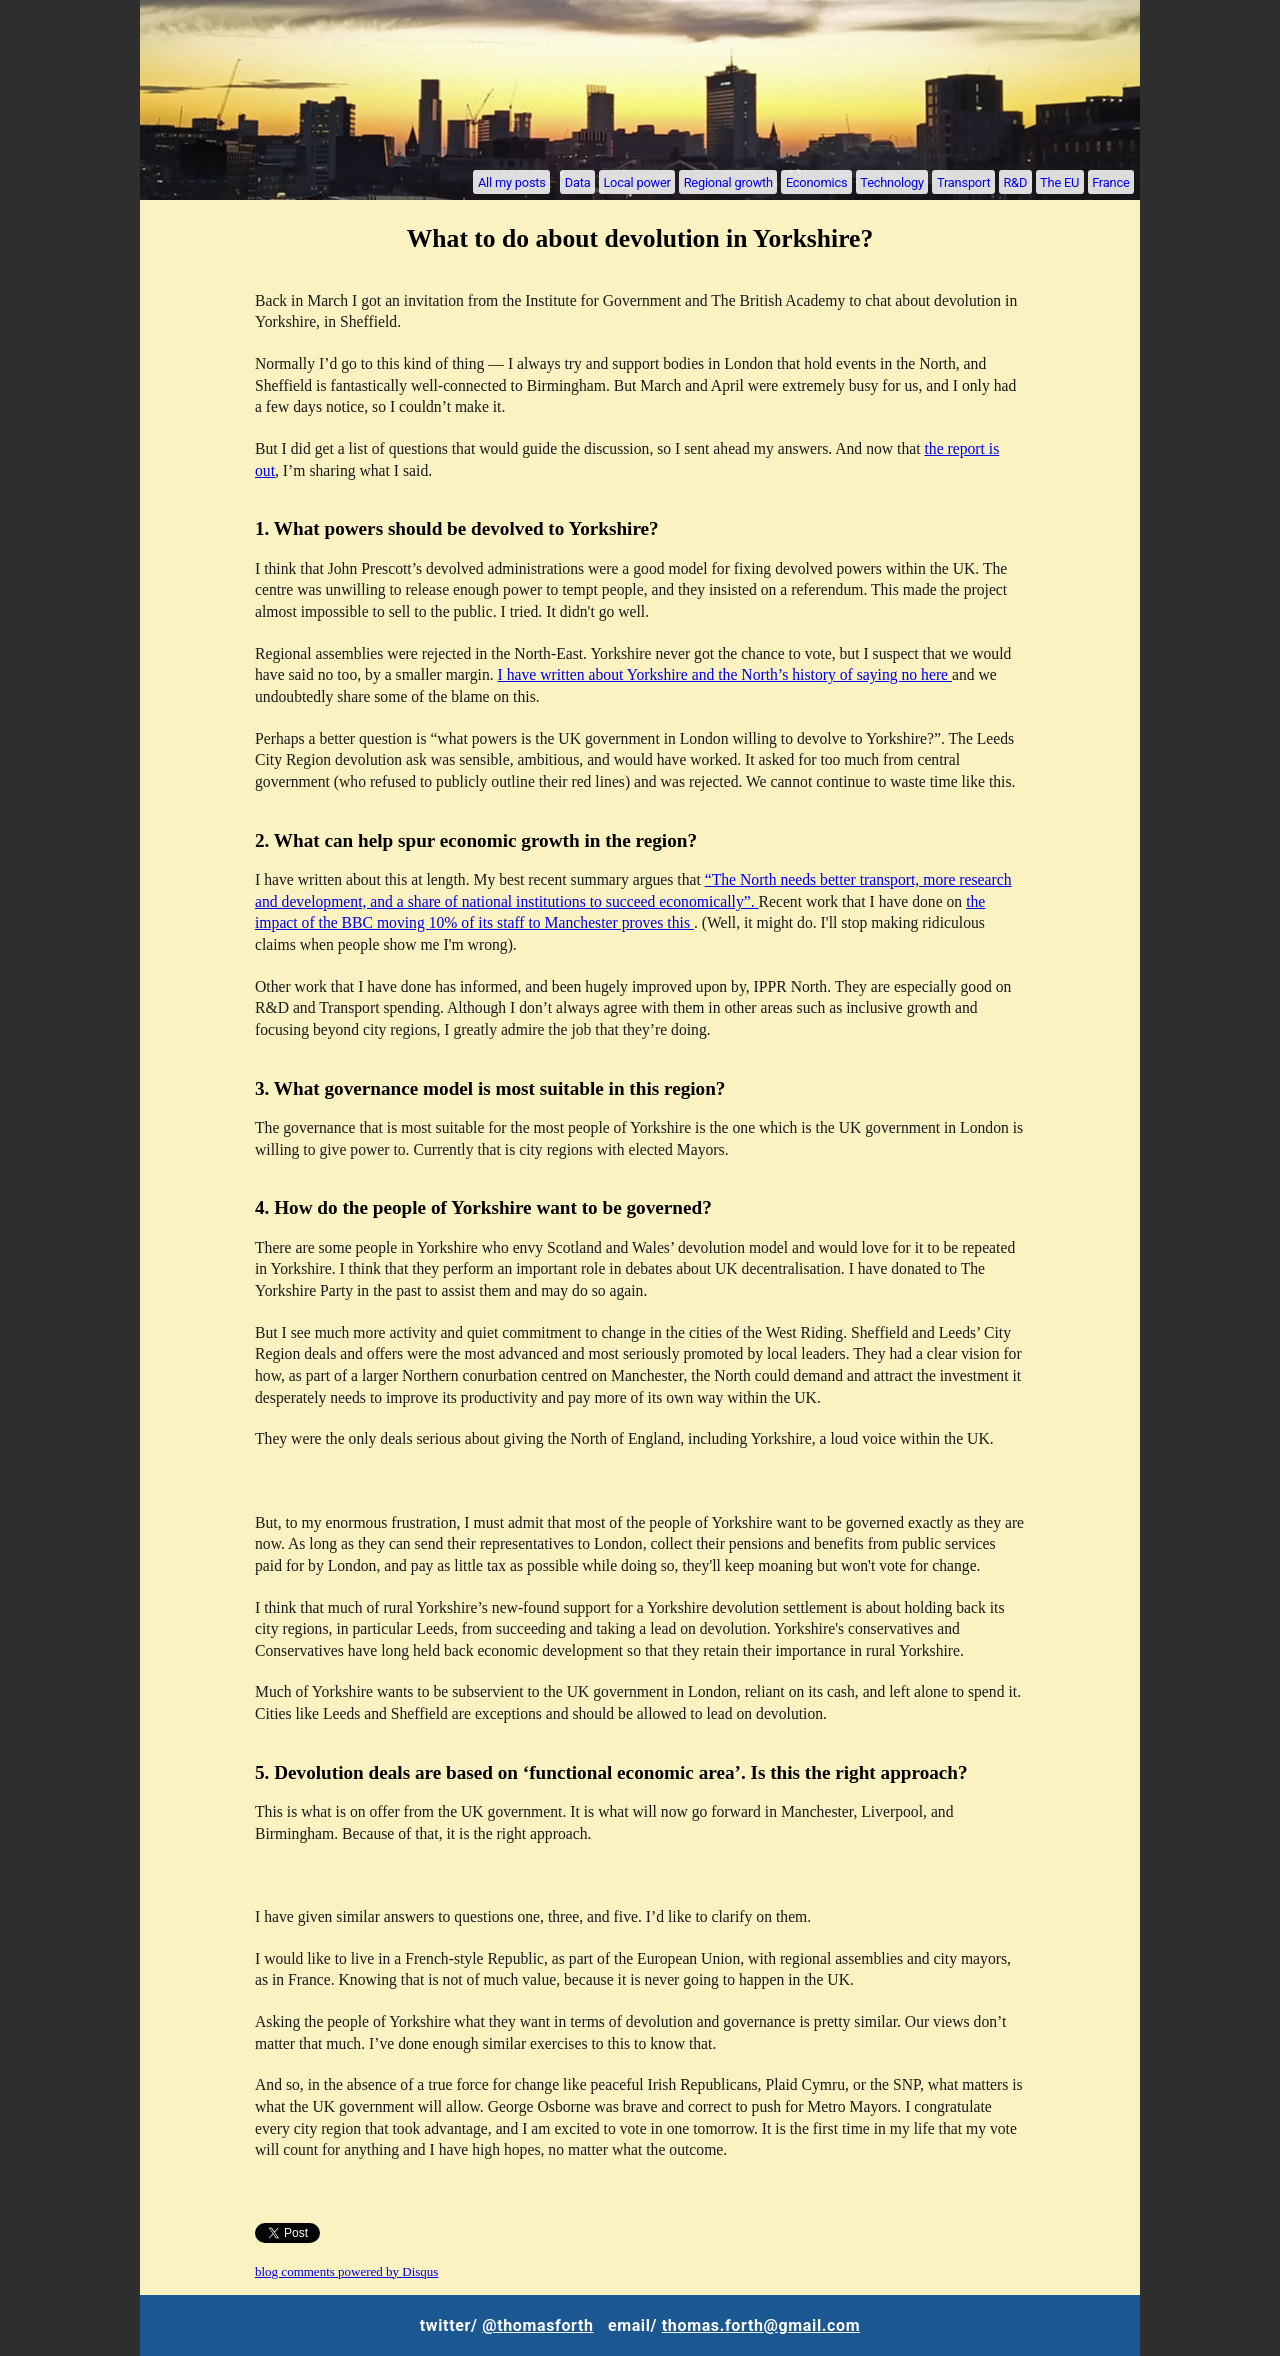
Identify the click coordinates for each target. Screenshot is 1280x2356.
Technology (892, 181)
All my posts (512, 181)
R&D (1015, 181)
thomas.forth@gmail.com (761, 2325)
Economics (816, 181)
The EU (1059, 181)
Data (578, 181)
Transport (963, 181)
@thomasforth (537, 2325)
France (1110, 181)
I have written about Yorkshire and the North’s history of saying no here (725, 674)
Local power (636, 181)
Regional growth (728, 181)
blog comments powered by (346, 2271)
